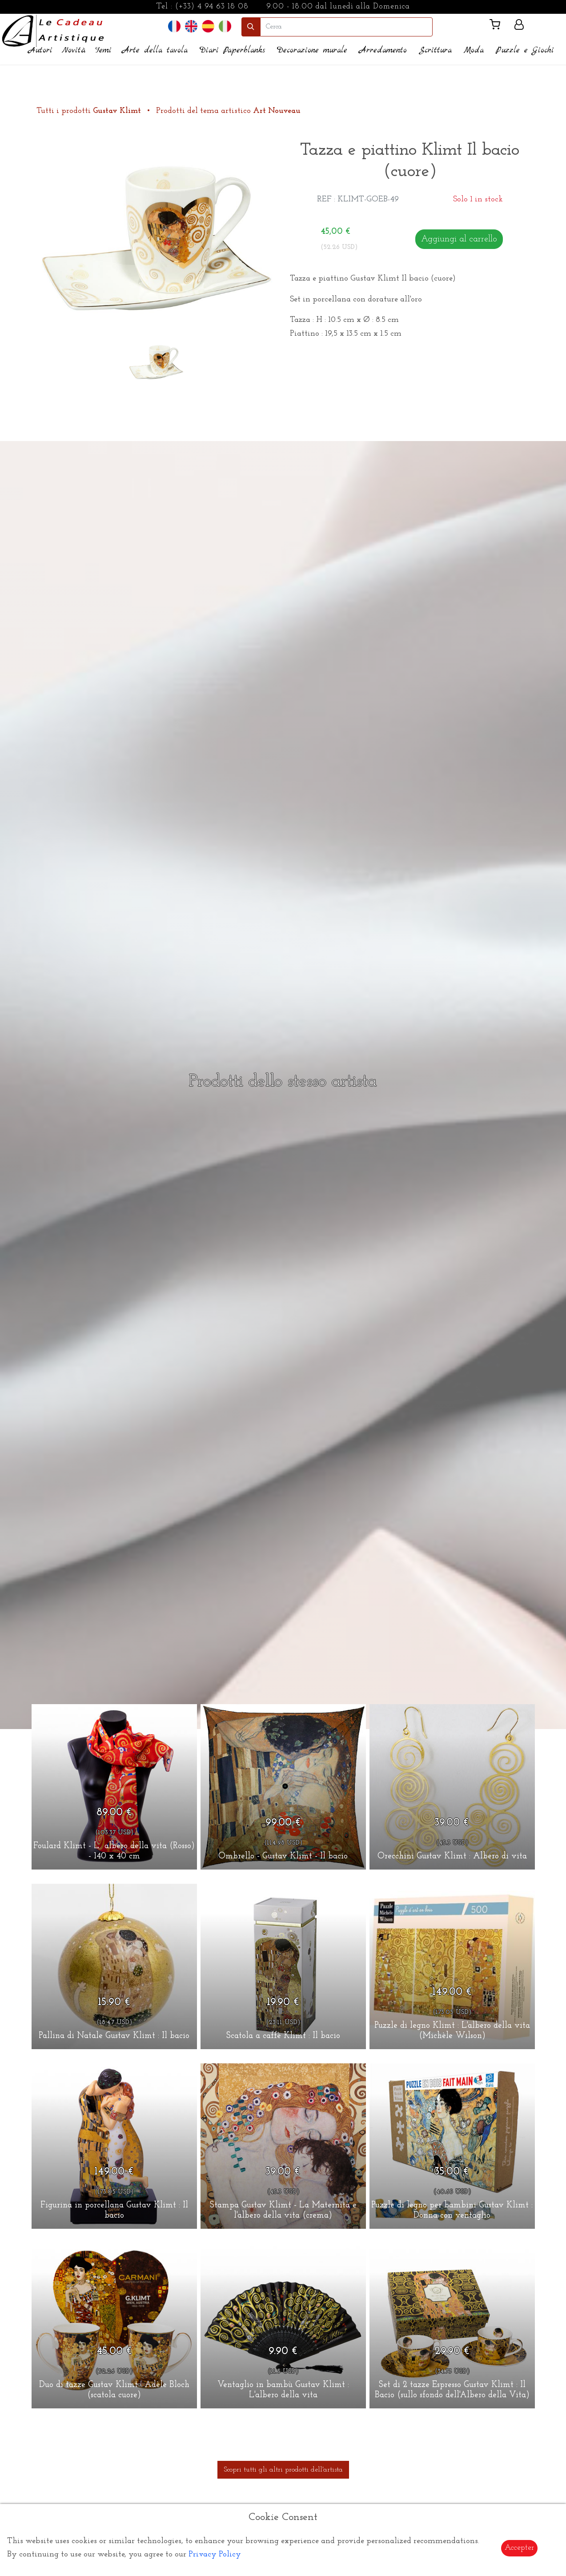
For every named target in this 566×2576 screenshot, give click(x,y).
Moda (474, 50)
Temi (103, 50)
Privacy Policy (215, 2554)
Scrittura (435, 50)
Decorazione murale (312, 50)
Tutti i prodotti (89, 111)
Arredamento (383, 50)
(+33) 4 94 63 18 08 (212, 6)
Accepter (519, 2548)
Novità (74, 50)
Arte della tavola (155, 50)
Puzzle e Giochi (525, 50)
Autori (40, 50)
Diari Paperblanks (232, 50)
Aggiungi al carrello (459, 239)
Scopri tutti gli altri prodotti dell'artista (283, 2469)
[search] (346, 26)
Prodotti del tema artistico (228, 111)
